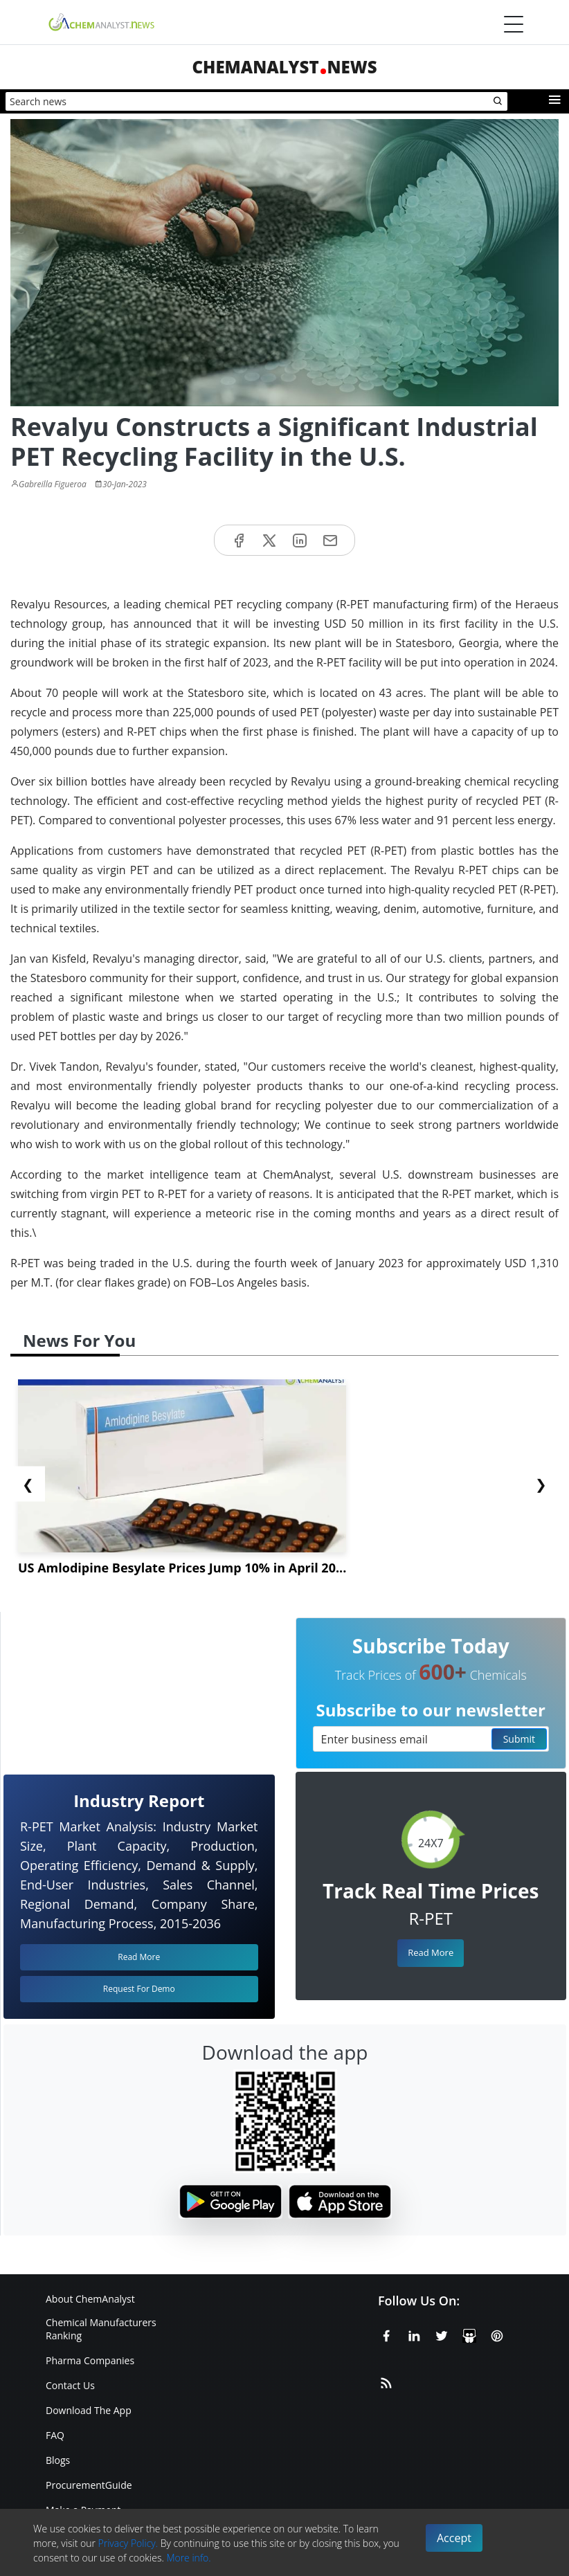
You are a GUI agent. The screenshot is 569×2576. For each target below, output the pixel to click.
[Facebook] (386, 2333)
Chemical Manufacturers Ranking (101, 2329)
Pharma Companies (90, 2360)
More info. (188, 2557)
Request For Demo (139, 1989)
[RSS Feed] (386, 2380)
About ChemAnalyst (90, 2298)
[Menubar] (513, 24)
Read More (430, 1952)
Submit (519, 1738)
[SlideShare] (469, 2333)
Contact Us (70, 2385)
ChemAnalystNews (284, 66)
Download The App (89, 2410)
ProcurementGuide (89, 2485)
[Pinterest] (497, 2333)
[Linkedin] (414, 2333)
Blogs (58, 2460)
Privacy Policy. (128, 2543)
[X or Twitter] (442, 2333)
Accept (454, 2538)
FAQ (55, 2435)
